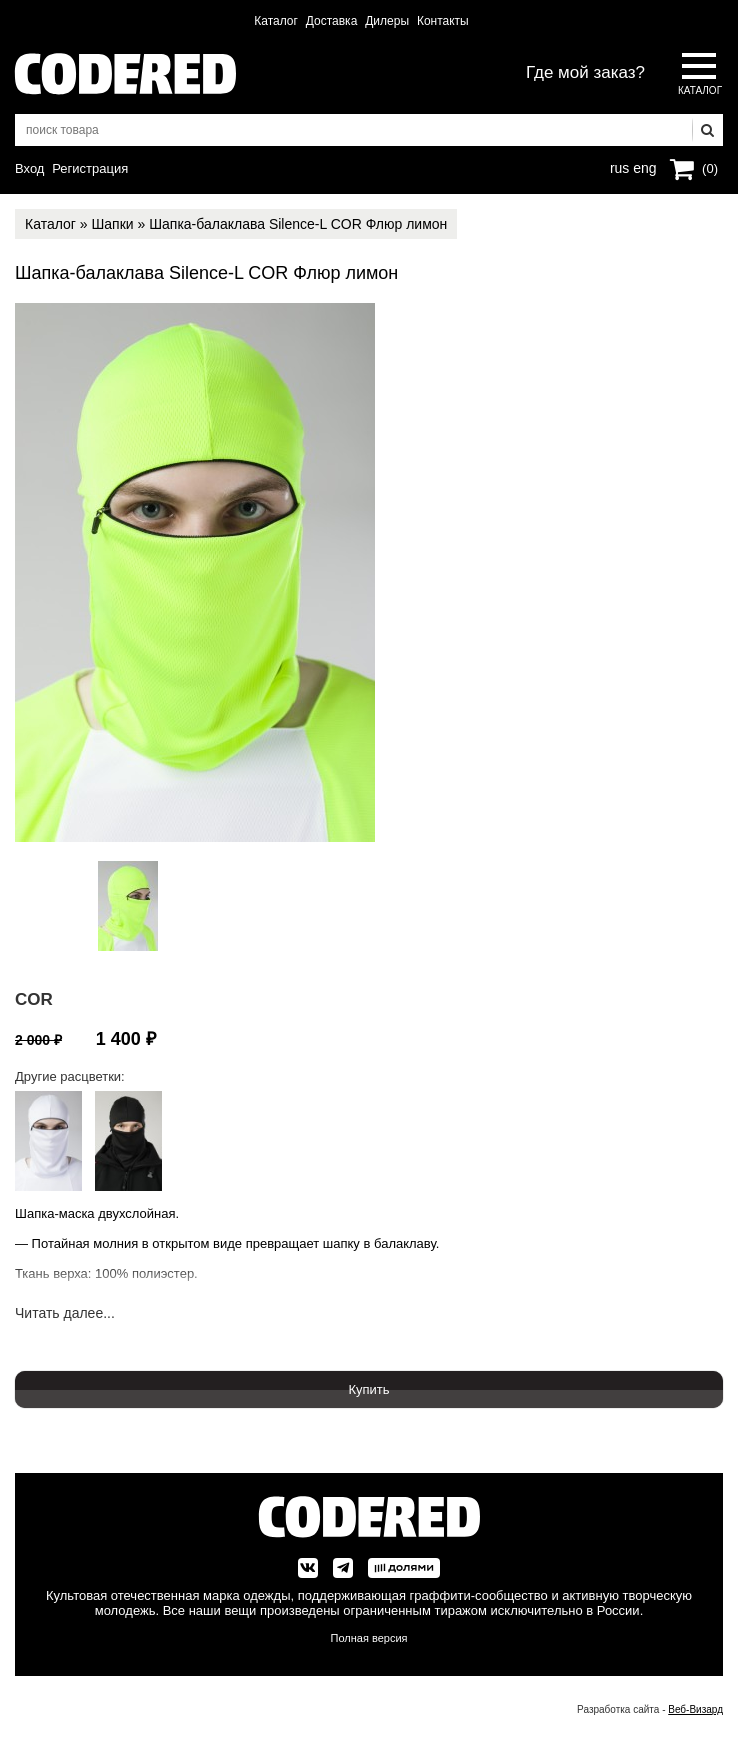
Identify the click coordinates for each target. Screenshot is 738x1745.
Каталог (276, 21)
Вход (29, 168)
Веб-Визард (695, 1709)
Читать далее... (65, 1313)
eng (643, 166)
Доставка (332, 21)
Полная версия (369, 1638)
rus (619, 166)
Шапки (112, 224)
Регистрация (90, 168)
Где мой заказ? (585, 72)
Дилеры (387, 21)
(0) (710, 168)
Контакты (443, 21)
